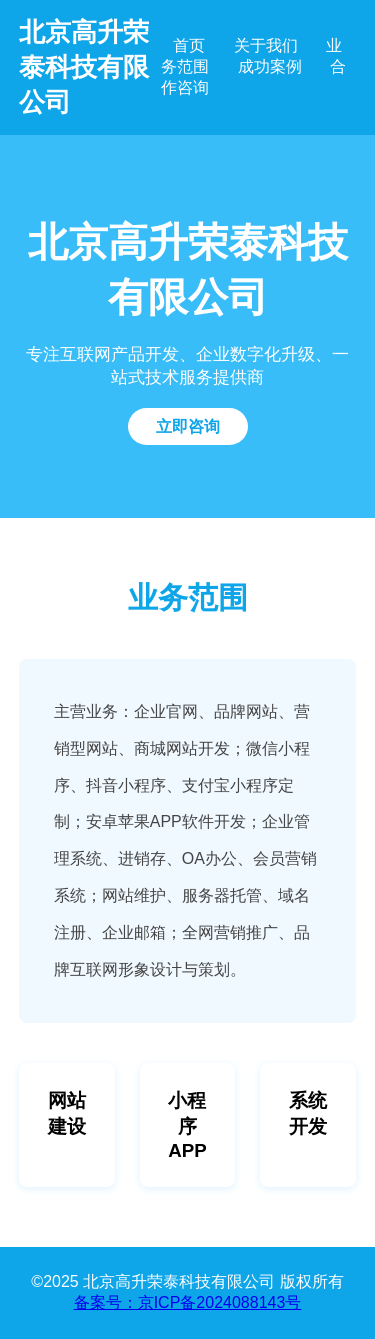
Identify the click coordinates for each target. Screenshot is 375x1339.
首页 (189, 45)
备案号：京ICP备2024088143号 (188, 1302)
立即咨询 (188, 426)
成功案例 (270, 66)
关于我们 (266, 45)
